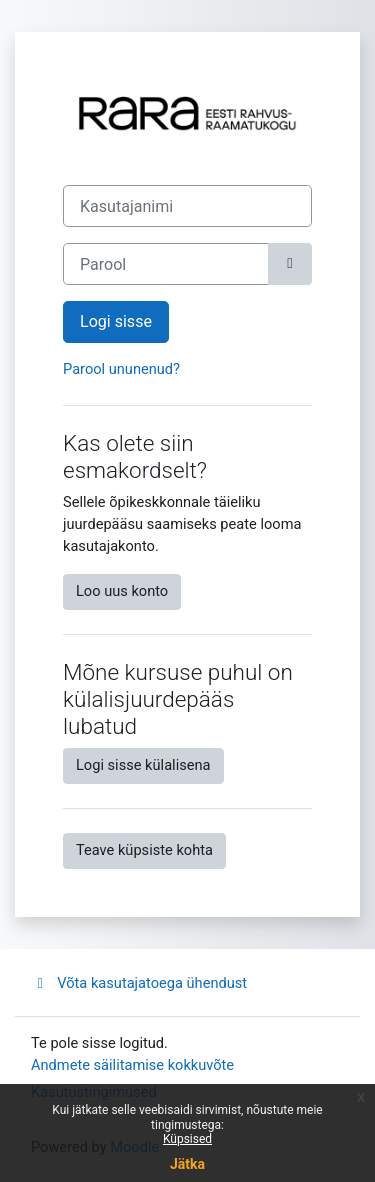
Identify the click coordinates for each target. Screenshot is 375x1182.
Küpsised (187, 1139)
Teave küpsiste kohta (144, 850)
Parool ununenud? (121, 369)
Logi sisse (116, 321)
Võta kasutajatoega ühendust (139, 983)
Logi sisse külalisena (143, 765)
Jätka (187, 1164)
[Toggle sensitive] (290, 264)
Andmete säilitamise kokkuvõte (132, 1065)
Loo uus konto (122, 591)
